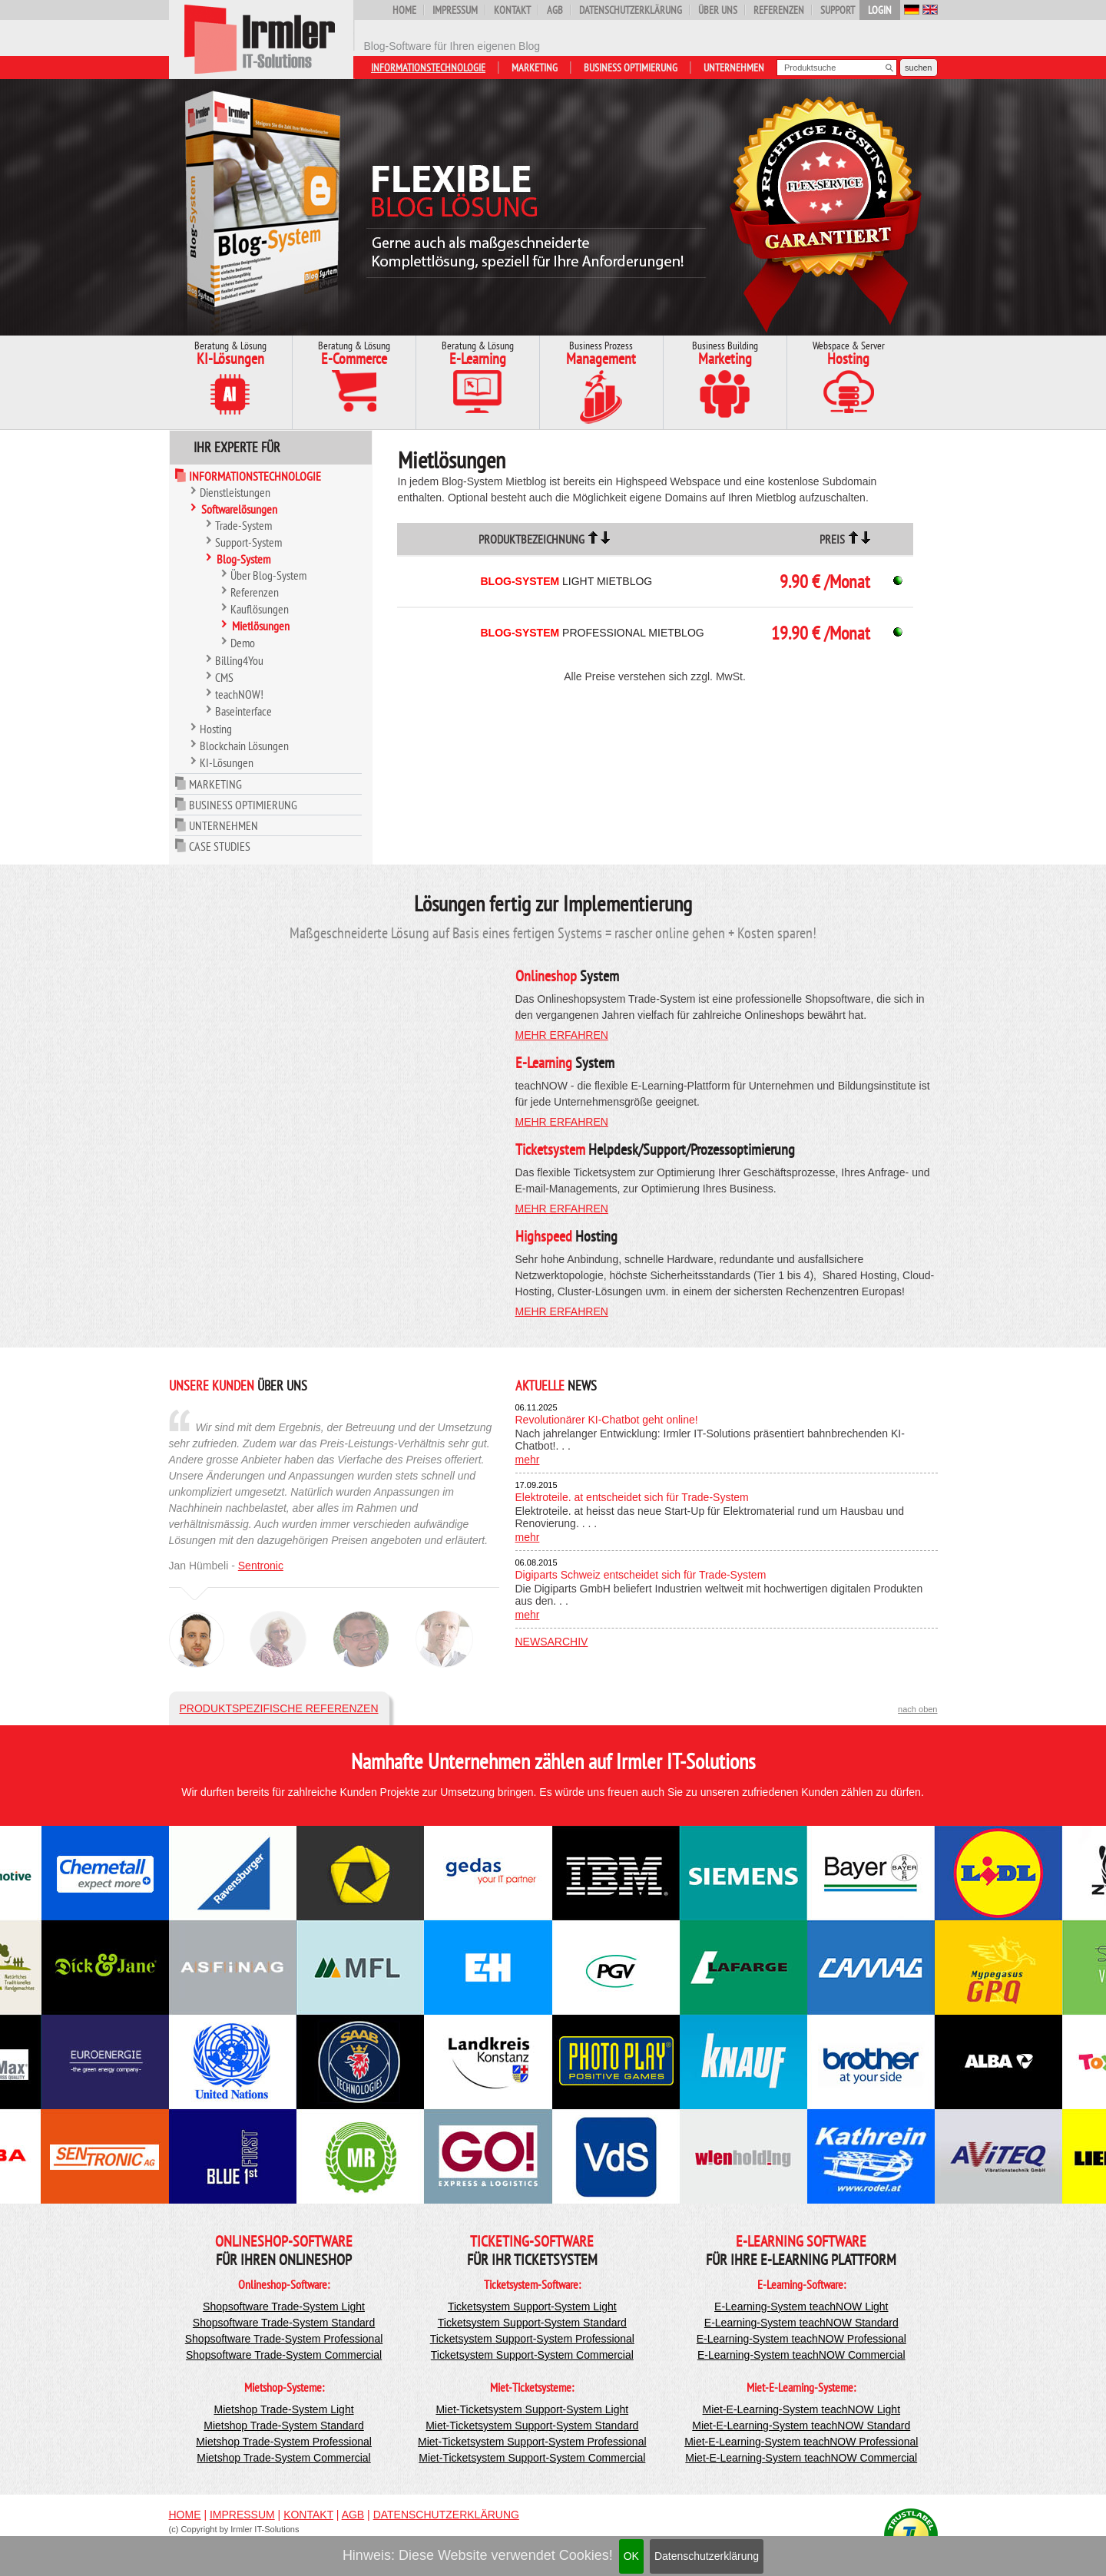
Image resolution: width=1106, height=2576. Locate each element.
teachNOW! (239, 694)
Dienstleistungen (235, 492)
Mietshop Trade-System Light (283, 2409)
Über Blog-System (268, 575)
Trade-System (243, 525)
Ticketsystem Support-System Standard (532, 2322)
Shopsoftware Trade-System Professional (284, 2339)
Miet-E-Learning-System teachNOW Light (802, 2409)
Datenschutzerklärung (706, 2556)
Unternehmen (734, 67)
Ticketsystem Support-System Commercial (532, 2355)
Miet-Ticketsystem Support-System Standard (532, 2425)
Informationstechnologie (428, 67)
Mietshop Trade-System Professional (284, 2441)
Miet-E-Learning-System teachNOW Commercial (801, 2458)
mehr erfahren (561, 1035)
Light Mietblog (566, 581)
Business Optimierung (630, 67)
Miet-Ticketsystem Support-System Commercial (532, 2458)
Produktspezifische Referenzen (279, 1708)
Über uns (717, 10)
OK (631, 2556)
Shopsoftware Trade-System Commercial (284, 2355)
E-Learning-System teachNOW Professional (801, 2339)
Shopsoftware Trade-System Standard (284, 2322)
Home (404, 10)
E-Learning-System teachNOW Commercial (801, 2355)
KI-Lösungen (226, 762)
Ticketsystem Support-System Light (532, 2306)
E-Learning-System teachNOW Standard (801, 2322)
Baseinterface (243, 711)
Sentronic (260, 1565)
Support (837, 10)
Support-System (248, 542)
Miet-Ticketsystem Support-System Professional (532, 2441)
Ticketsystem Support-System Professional (532, 2339)
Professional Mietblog (592, 633)
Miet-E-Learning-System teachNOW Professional (801, 2441)
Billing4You (239, 660)
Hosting (216, 728)
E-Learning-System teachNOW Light (801, 2306)
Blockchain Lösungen (244, 745)
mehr (527, 1459)
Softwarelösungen (239, 509)
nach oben (917, 1709)
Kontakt (512, 10)
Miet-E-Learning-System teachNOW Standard (801, 2425)
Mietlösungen (261, 625)
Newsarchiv (551, 1641)
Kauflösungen (259, 609)
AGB (555, 10)
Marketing (535, 67)
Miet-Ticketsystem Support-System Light (531, 2409)
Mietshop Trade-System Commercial (283, 2458)
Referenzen (778, 10)
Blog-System (243, 559)
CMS (224, 677)
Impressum (455, 10)
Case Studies (219, 846)
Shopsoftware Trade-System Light (284, 2306)
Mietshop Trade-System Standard (284, 2425)
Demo (242, 642)
